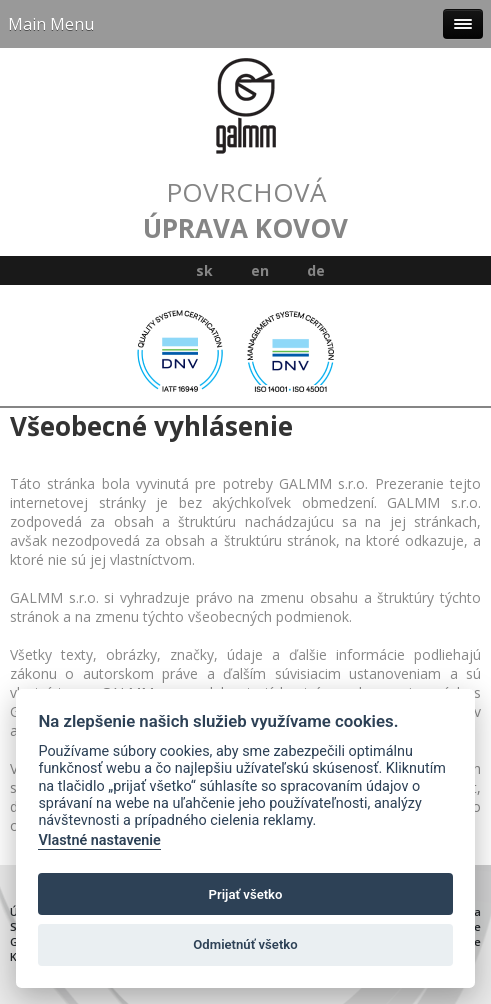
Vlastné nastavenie (99, 840)
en (260, 270)
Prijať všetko (246, 894)
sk (204, 270)
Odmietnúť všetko (245, 944)
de (316, 270)
